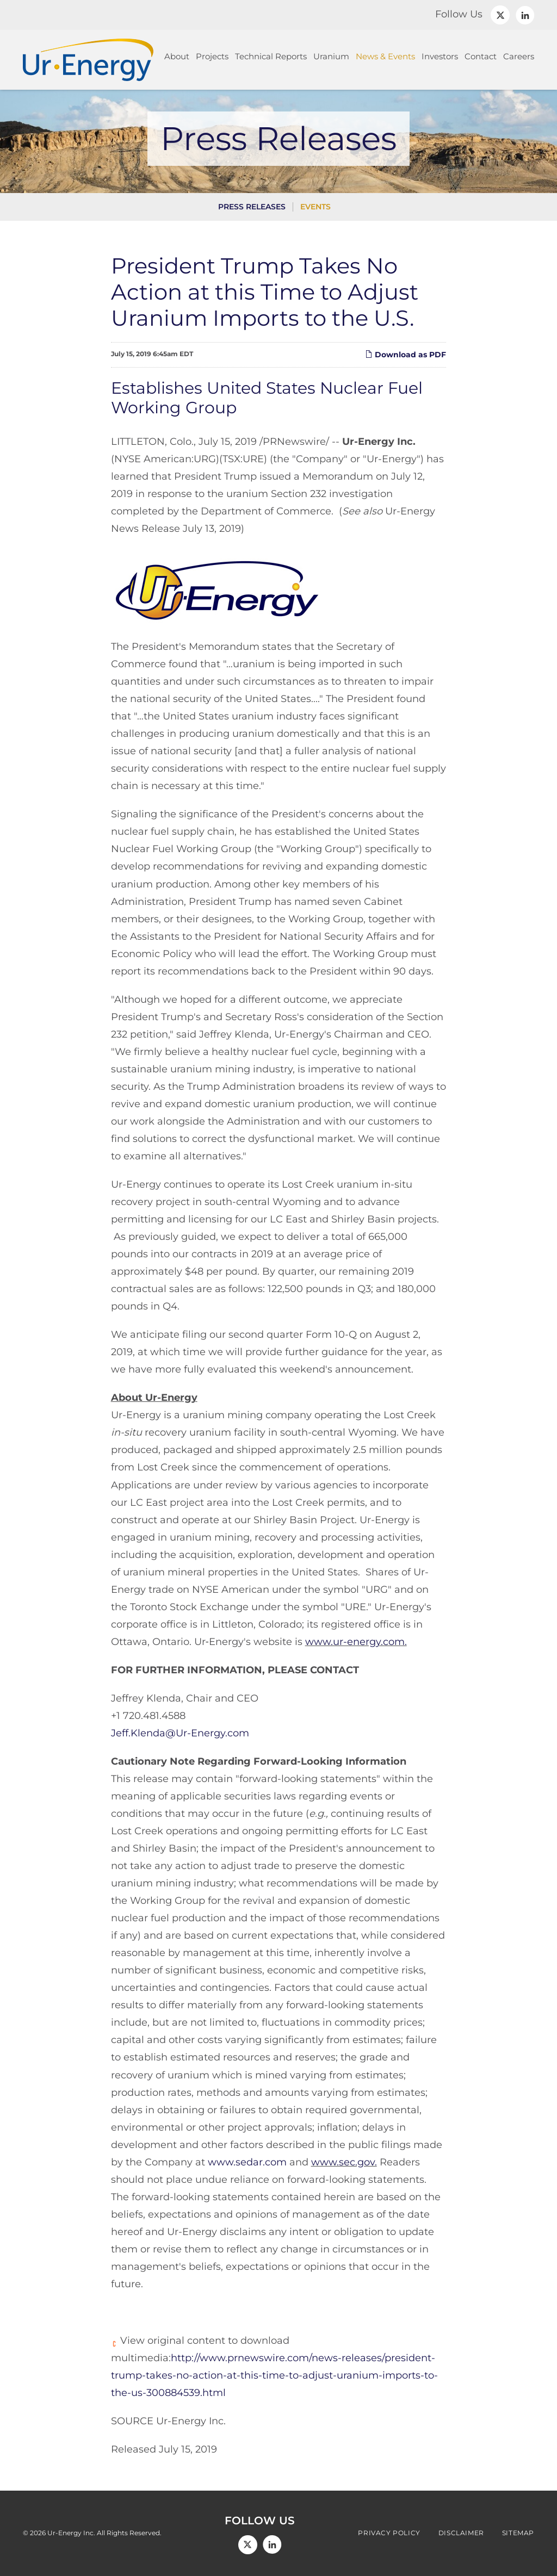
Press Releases (252, 207)
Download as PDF (405, 354)
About (176, 56)
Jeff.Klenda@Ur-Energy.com (180, 1733)
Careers (518, 56)
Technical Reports (271, 56)
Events (315, 207)
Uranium (331, 56)
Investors (440, 56)
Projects (212, 56)
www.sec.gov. (344, 2162)
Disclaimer (461, 2533)
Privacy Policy (389, 2533)
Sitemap (518, 2533)
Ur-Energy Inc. (71, 2533)
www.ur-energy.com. (356, 1642)
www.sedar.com (247, 2162)
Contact (481, 56)
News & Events (385, 56)
